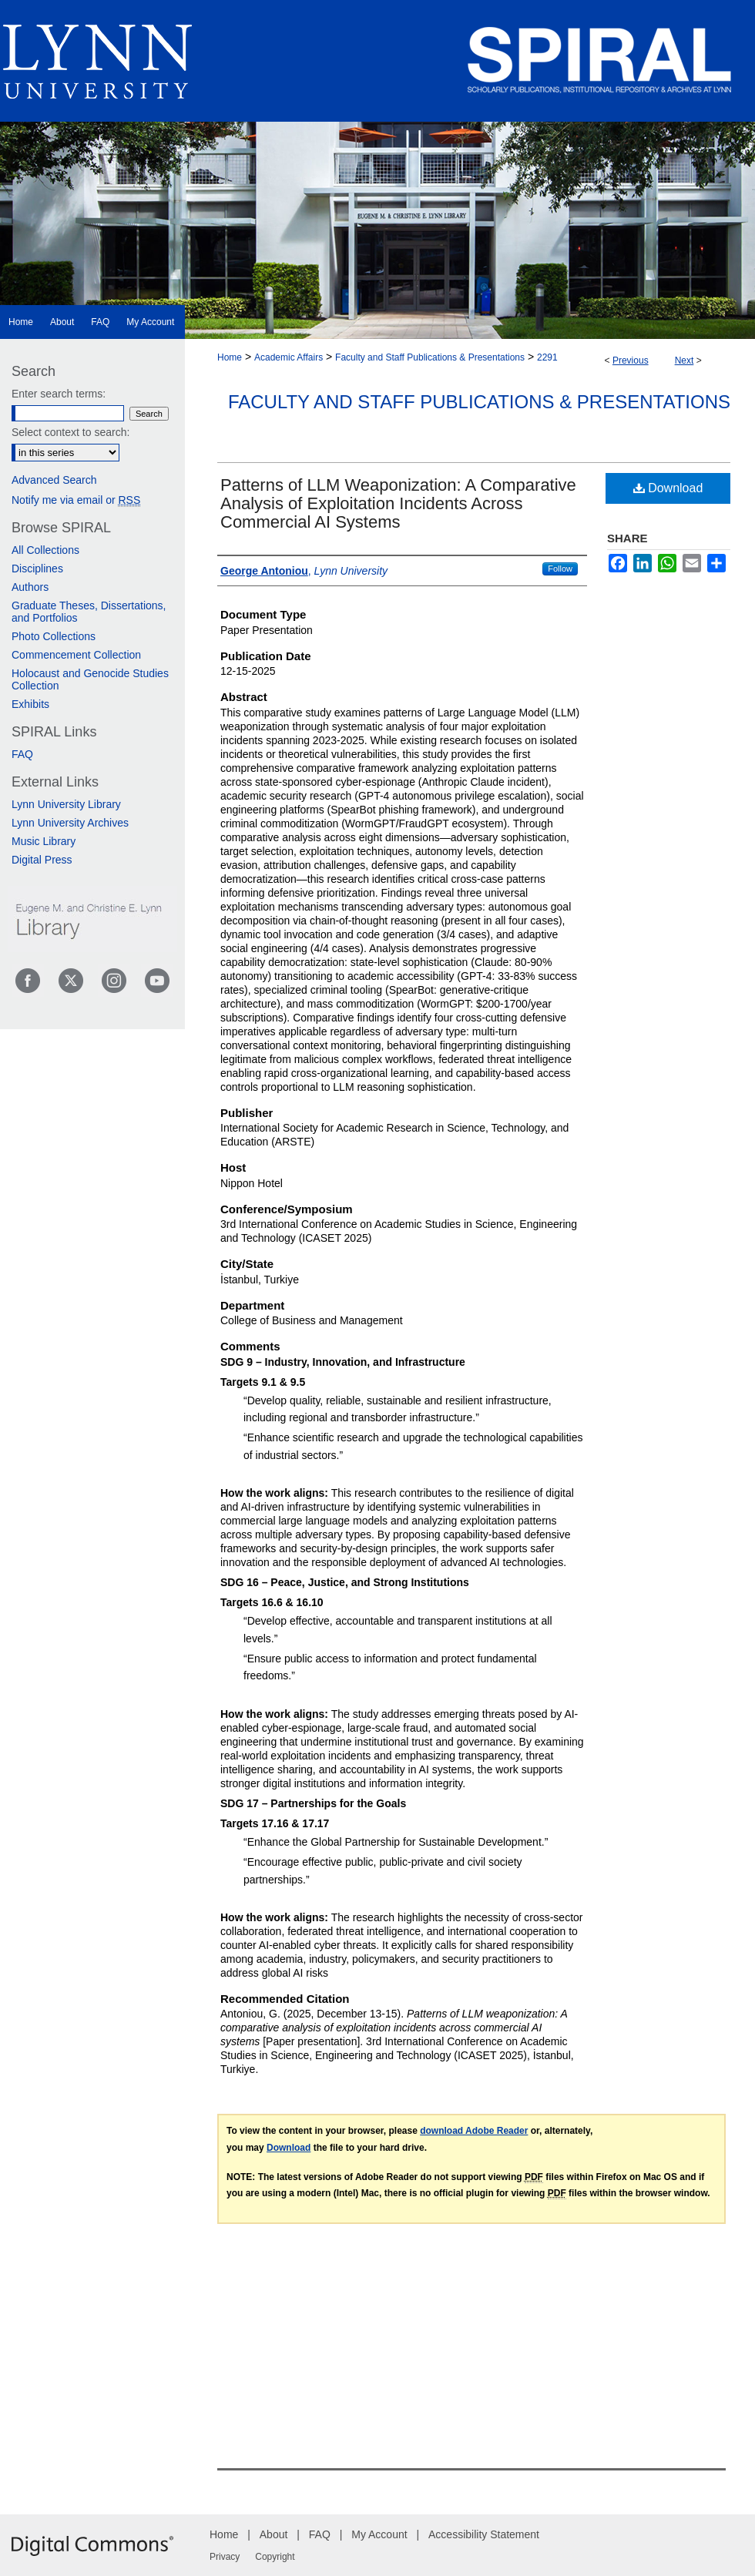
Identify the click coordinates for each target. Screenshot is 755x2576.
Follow (560, 568)
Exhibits (30, 704)
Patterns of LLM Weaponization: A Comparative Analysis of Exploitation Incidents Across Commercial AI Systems (398, 503)
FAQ (22, 754)
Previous (630, 360)
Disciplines (37, 568)
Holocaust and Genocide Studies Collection (90, 679)
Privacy (225, 2556)
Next (684, 360)
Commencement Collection (76, 655)
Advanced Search (54, 480)
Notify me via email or (76, 500)
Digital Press (42, 860)
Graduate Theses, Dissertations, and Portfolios (89, 611)
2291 (547, 357)
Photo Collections (54, 636)
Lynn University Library (66, 804)
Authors (30, 587)
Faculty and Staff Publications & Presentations (430, 357)
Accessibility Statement (483, 2534)
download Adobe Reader (474, 2130)
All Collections (45, 550)
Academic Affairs (288, 357)
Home (229, 357)
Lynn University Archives (70, 823)
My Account (379, 2534)
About (274, 2534)
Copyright (274, 2556)
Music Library (44, 841)
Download (668, 488)
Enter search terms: (59, 393)
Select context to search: (70, 432)
